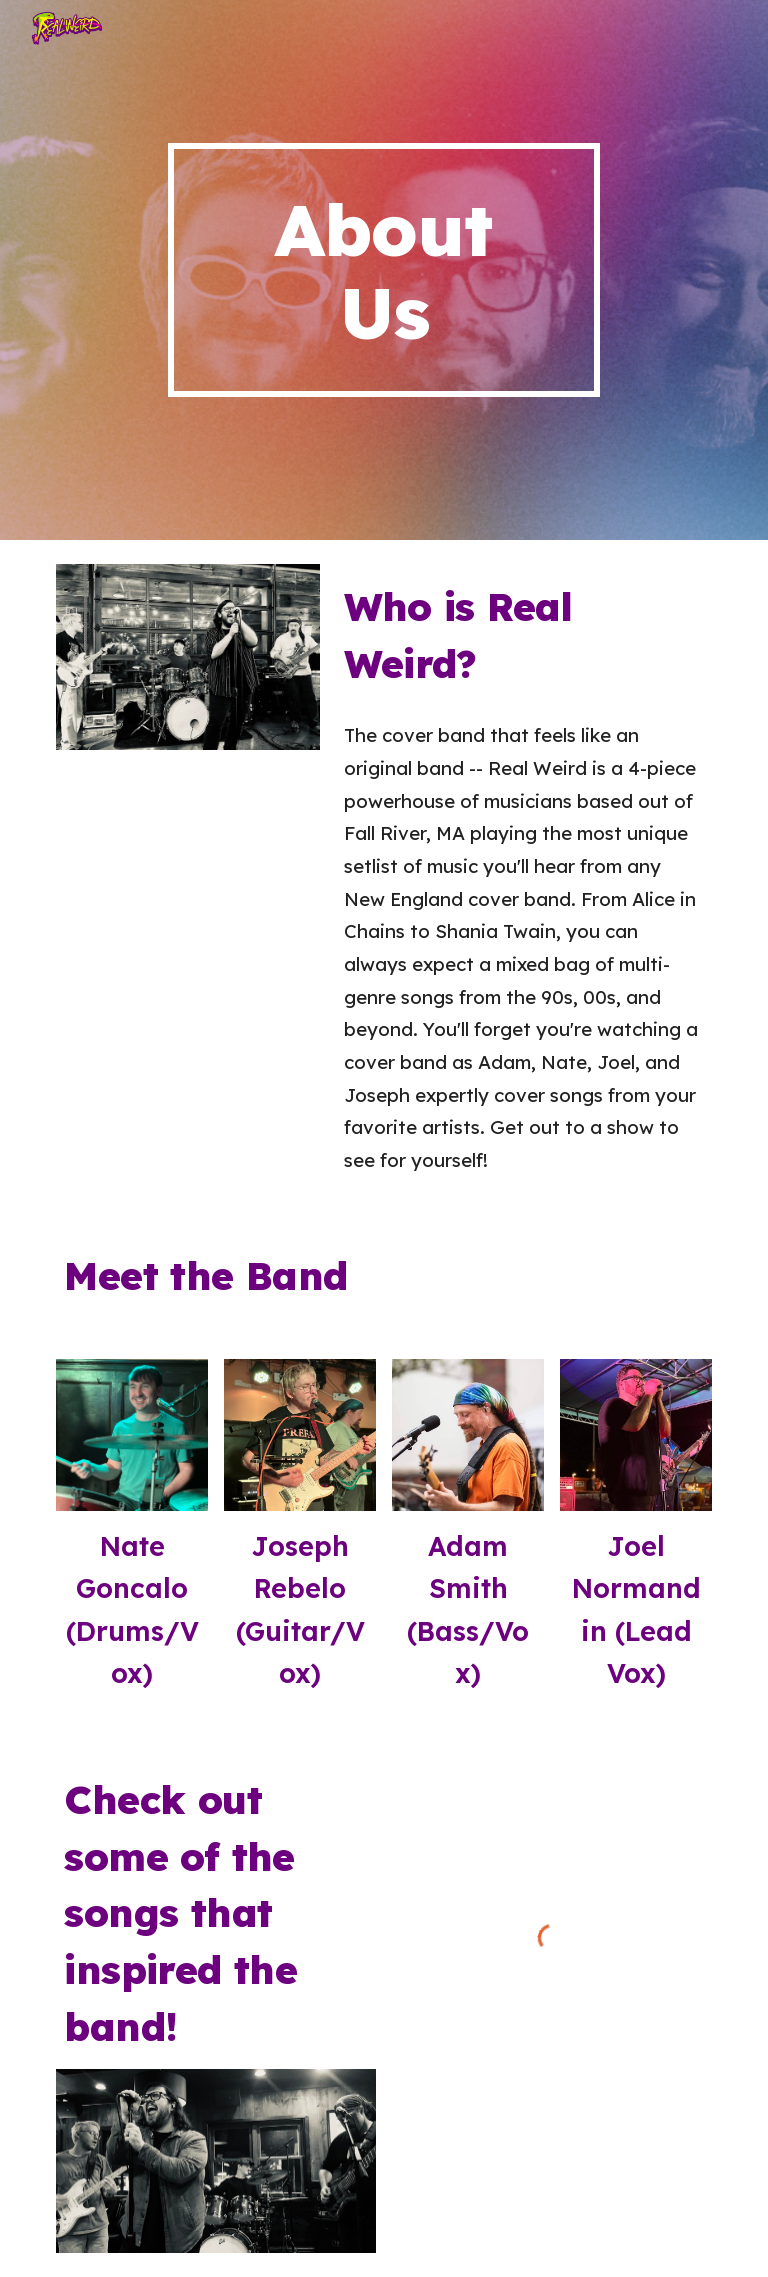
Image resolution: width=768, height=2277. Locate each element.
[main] (383, 270)
